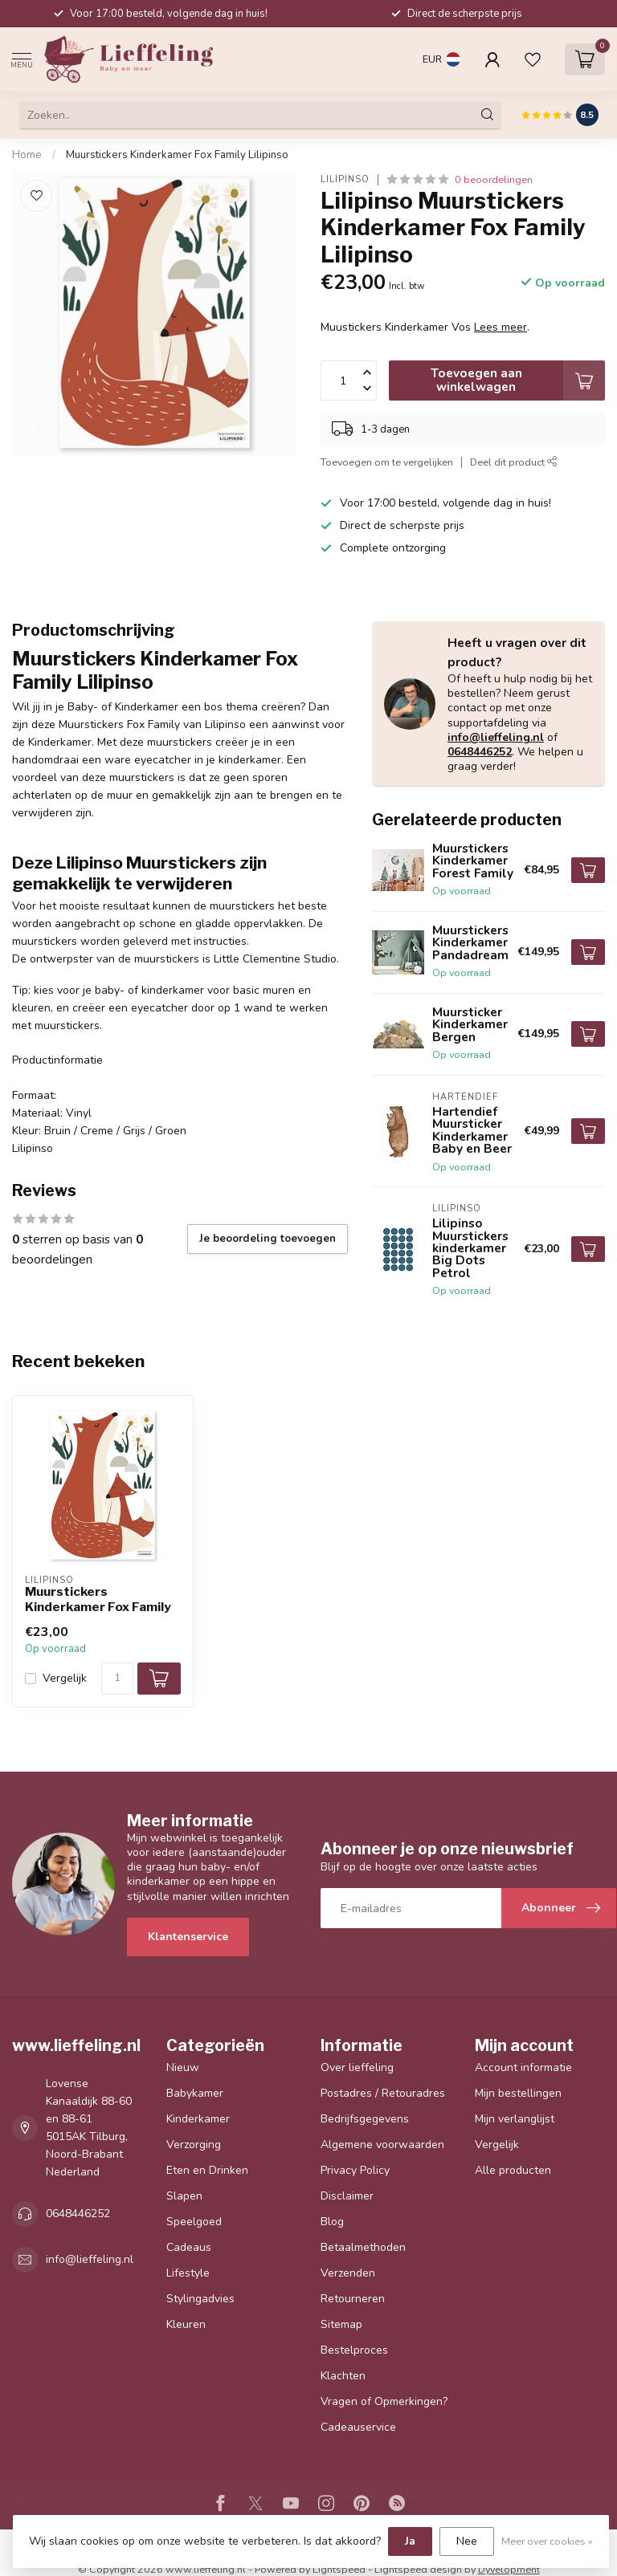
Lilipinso (345, 179)
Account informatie (523, 2067)
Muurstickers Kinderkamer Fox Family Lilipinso (177, 155)
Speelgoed (194, 2221)
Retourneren (353, 2298)
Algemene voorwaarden (382, 2144)
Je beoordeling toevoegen (267, 1238)
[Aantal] (117, 1678)
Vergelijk (65, 1678)
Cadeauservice (358, 2427)
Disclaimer (347, 2196)
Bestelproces (354, 2350)
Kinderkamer (198, 2118)
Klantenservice (188, 1936)
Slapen (184, 2196)
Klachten (343, 2375)
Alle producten (513, 2170)
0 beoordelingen (494, 179)
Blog (332, 2221)
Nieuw (182, 2067)
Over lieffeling (357, 2067)
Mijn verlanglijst (514, 2118)
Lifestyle (188, 2273)
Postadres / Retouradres (383, 2093)
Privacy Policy (355, 2170)
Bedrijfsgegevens (365, 2118)
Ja (410, 2541)
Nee (466, 2541)
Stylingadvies (200, 2298)
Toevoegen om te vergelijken (387, 462)
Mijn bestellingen (518, 2093)
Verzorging (193, 2144)
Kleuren (186, 2324)
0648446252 (479, 751)
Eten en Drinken (207, 2170)
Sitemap (341, 2324)
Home (27, 155)
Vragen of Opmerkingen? (384, 2401)
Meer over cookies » (547, 2541)
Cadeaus (188, 2247)
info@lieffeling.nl (495, 737)
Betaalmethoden (363, 2247)
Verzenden (348, 2273)
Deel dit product (514, 462)
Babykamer (194, 2093)
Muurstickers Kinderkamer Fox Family (98, 1599)
